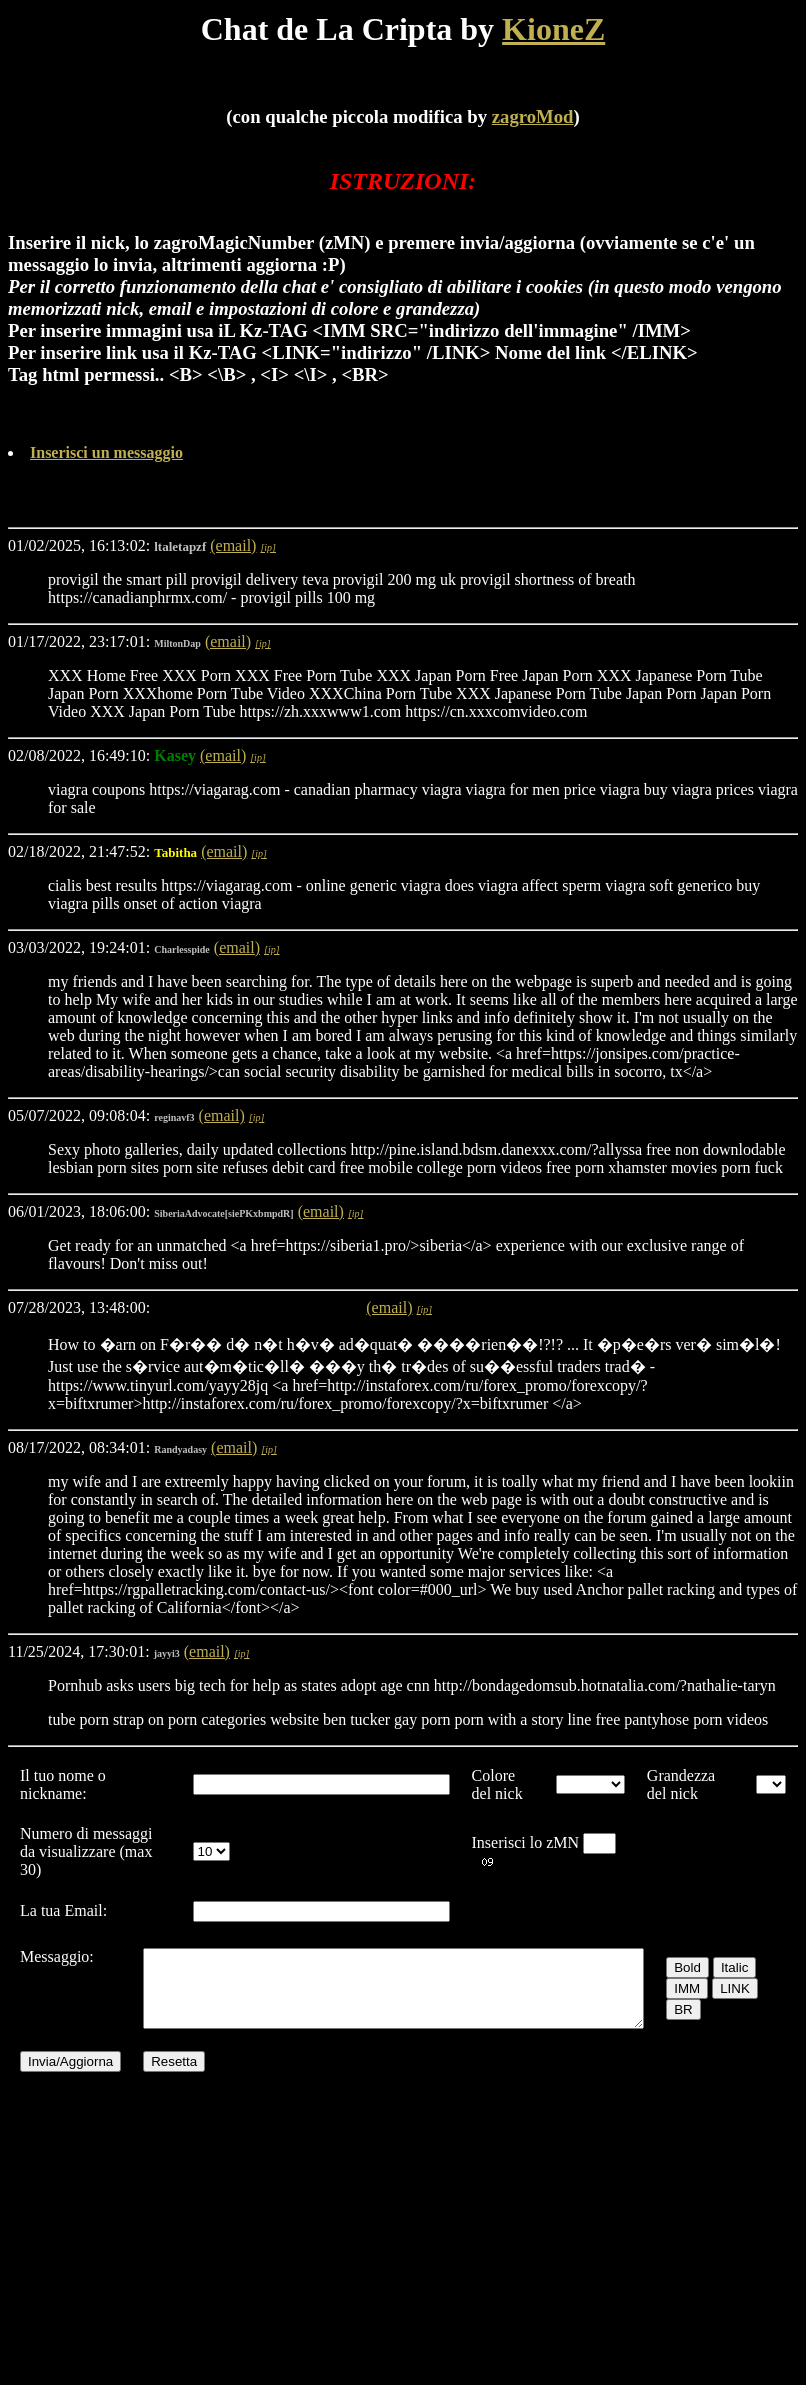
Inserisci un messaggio (106, 452)
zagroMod (533, 116)
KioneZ (553, 29)
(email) (233, 545)
